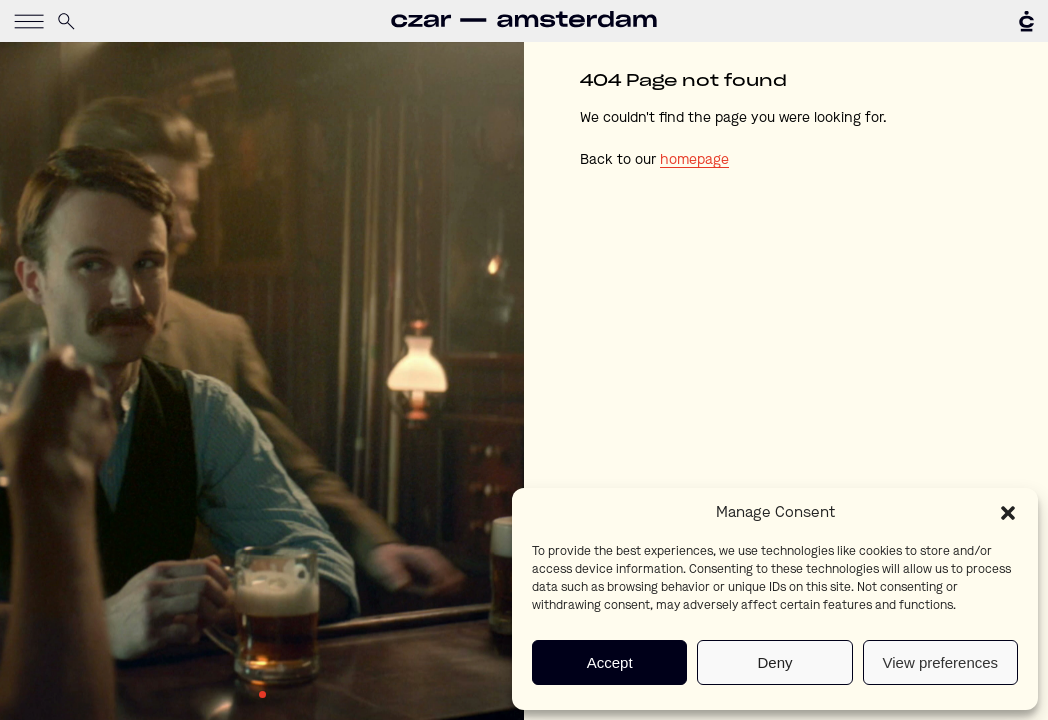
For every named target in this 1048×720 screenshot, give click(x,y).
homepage (694, 160)
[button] (1008, 513)
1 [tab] (262, 694)
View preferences (941, 662)
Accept (610, 662)
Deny (774, 662)
